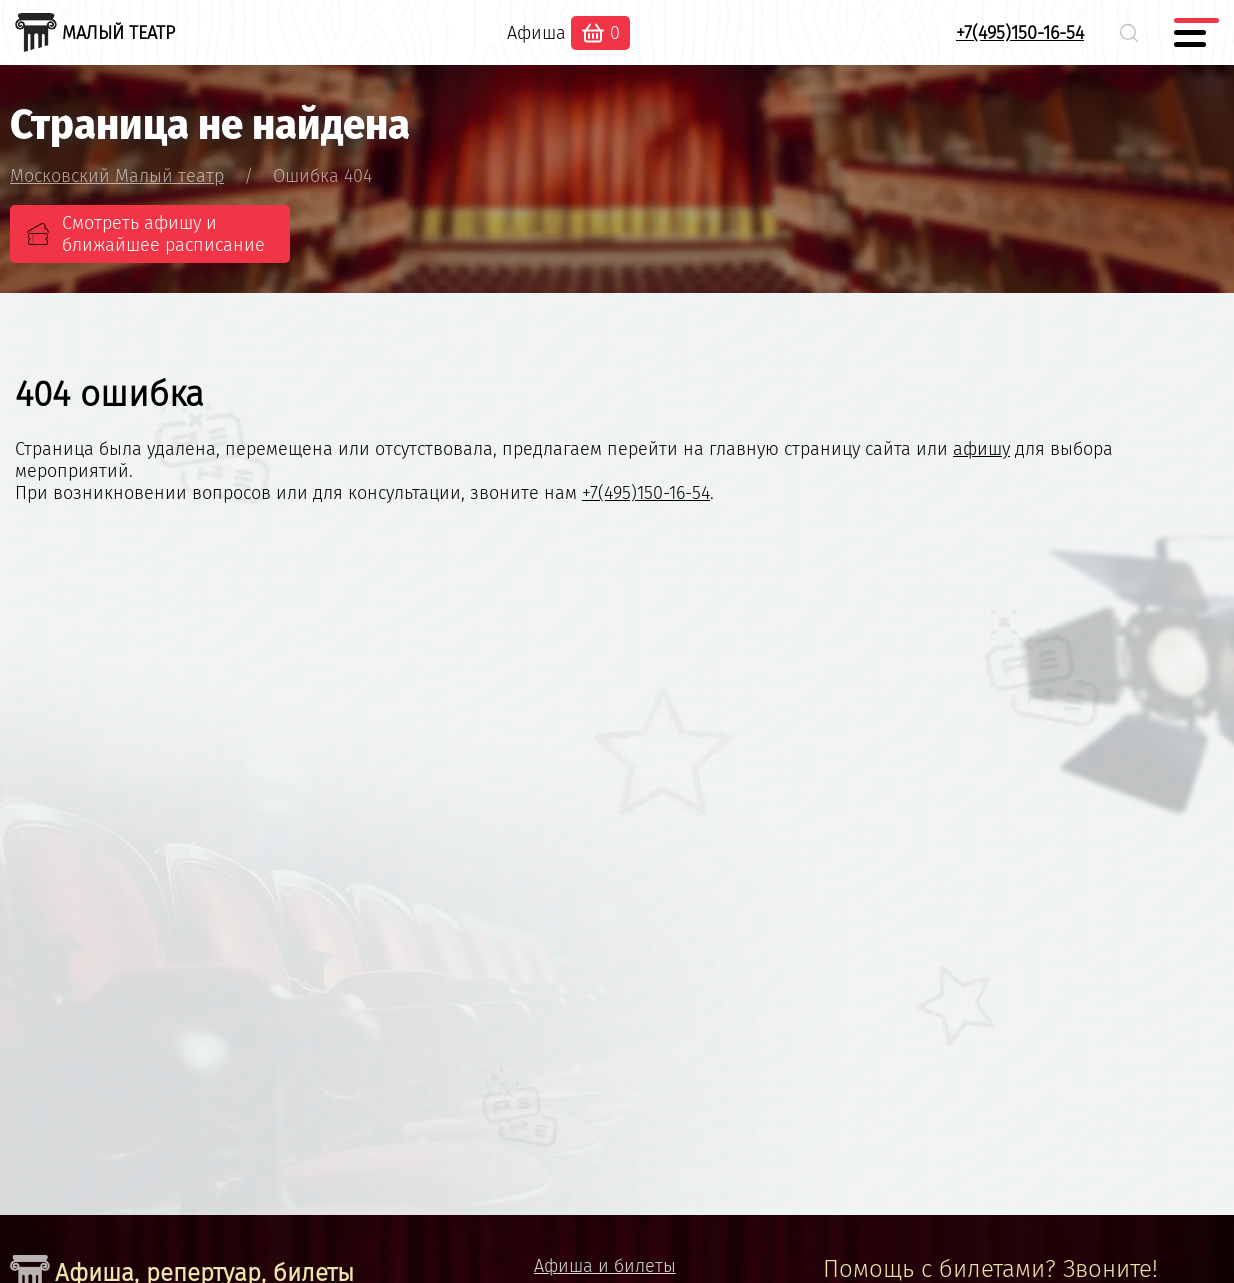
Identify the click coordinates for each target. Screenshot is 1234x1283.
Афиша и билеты (605, 1266)
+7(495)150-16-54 (1020, 33)
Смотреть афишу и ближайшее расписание (163, 234)
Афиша (536, 33)
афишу (981, 449)
